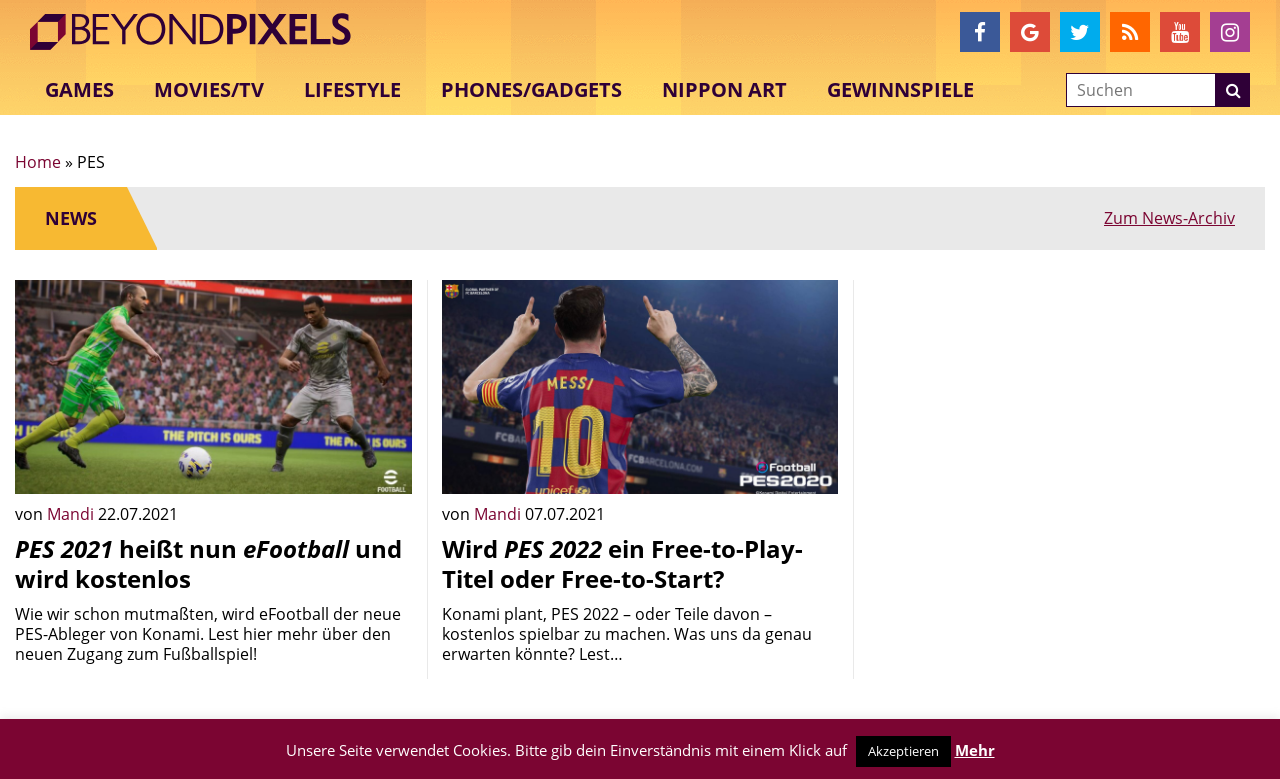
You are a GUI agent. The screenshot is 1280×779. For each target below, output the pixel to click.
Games (79, 89)
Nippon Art (724, 89)
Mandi (72, 514)
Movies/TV (209, 89)
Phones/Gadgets (531, 89)
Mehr (975, 750)
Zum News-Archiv (1169, 218)
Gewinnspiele (900, 89)
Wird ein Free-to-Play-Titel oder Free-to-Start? (622, 563)
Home (38, 162)
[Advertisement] (1066, 420)
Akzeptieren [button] (903, 751)
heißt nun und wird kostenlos (208, 563)
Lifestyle (352, 89)
